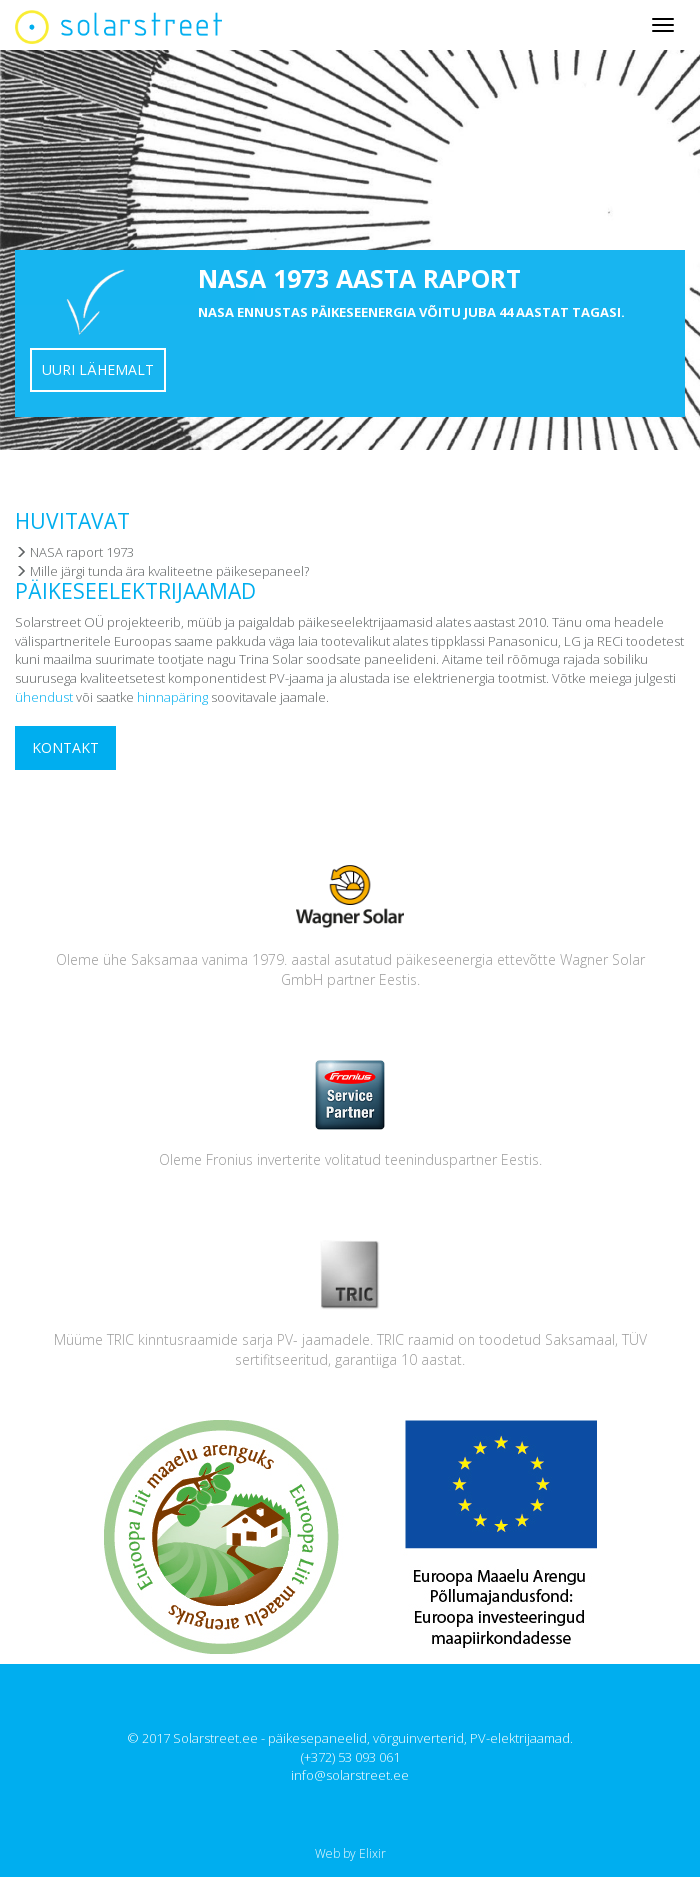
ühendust (44, 697)
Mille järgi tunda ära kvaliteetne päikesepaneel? (162, 571)
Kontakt (65, 747)
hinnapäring (172, 697)
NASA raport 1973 (74, 552)
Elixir (372, 1853)
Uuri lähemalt (98, 369)
